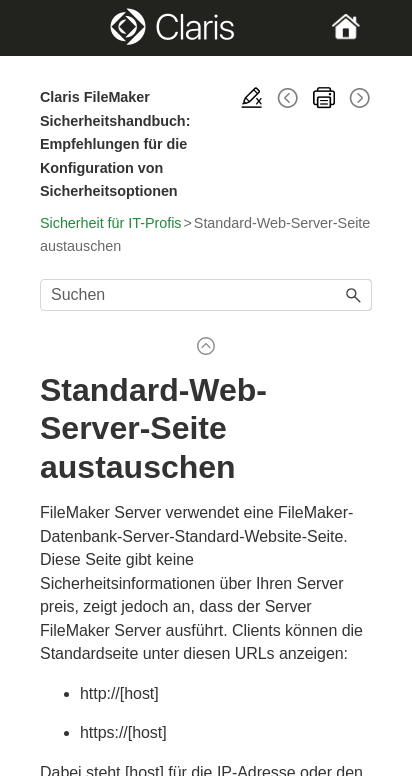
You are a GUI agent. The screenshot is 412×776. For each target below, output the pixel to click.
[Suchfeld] (206, 295)
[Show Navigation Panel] (55, 28)
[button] (354, 295)
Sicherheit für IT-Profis (110, 223)
